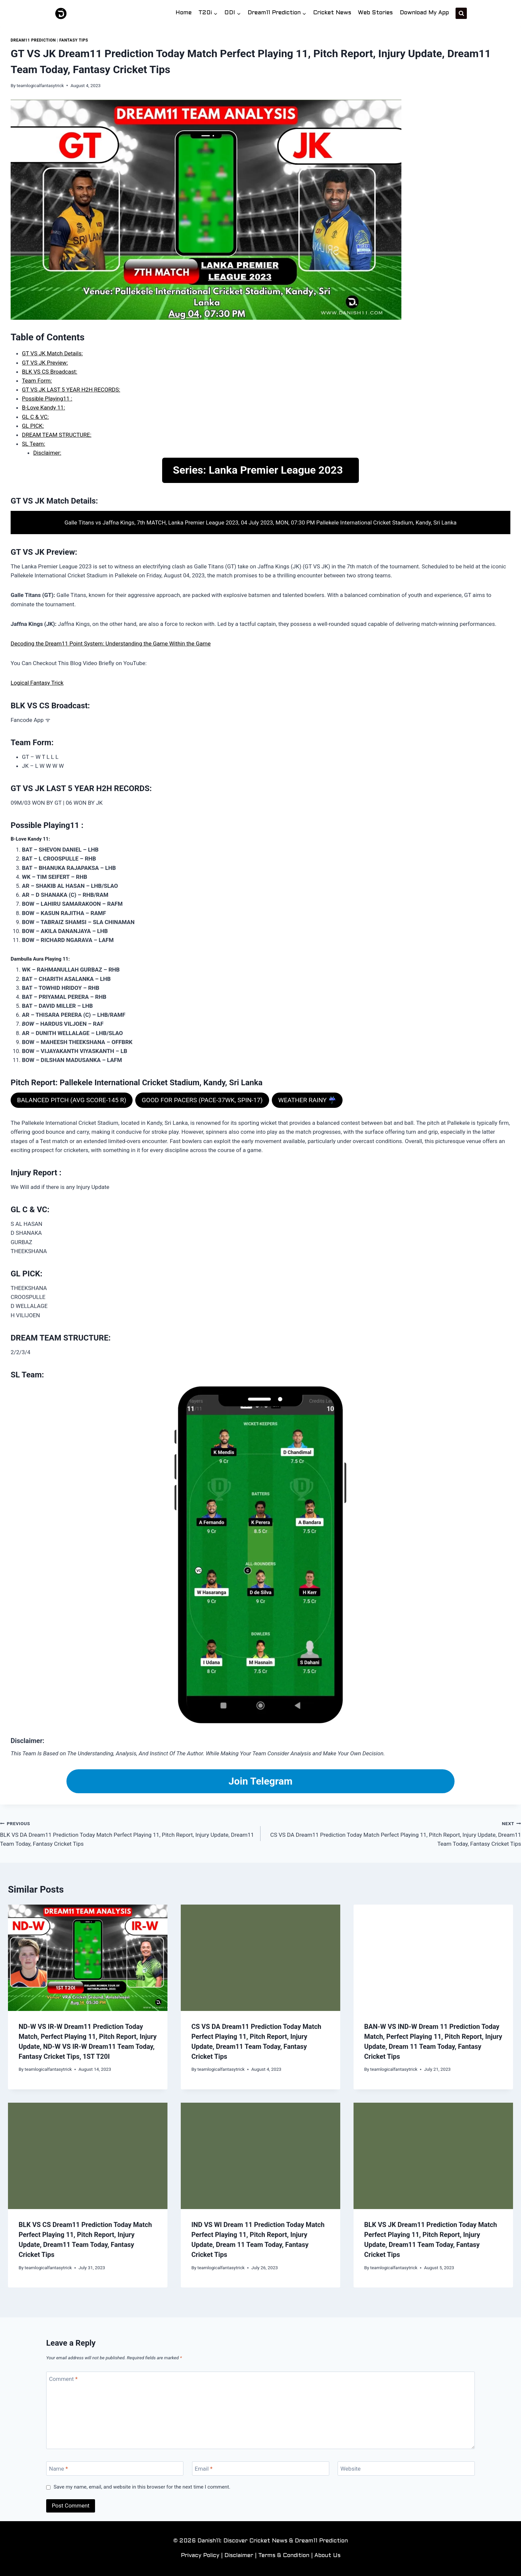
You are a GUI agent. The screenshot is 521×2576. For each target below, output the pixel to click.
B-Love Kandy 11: (43, 407)
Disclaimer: (47, 452)
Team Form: (37, 380)
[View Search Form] (461, 13)
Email (204, 2468)
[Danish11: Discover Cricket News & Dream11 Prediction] (61, 13)
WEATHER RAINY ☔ (307, 1100)
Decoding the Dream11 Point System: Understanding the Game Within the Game (111, 643)
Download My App (424, 13)
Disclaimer (238, 2555)
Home (183, 13)
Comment (63, 2379)
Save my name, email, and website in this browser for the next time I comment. (141, 2487)
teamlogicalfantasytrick (40, 85)
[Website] (406, 2468)
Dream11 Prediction (33, 40)
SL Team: (33, 443)
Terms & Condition (283, 2555)
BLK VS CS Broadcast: (49, 371)
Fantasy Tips (73, 40)
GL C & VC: (35, 416)
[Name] (114, 2468)
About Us (327, 2555)
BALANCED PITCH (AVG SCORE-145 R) (71, 1100)
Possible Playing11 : (47, 398)
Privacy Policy (200, 2555)
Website (351, 2468)
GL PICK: (33, 425)
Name (58, 2468)
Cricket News (332, 13)
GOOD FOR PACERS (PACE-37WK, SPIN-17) (202, 1100)
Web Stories (375, 13)
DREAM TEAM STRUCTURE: (56, 434)
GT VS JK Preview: (45, 362)
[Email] (260, 2468)
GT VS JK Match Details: (52, 353)
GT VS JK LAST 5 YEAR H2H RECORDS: (71, 389)
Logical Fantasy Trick (37, 682)
